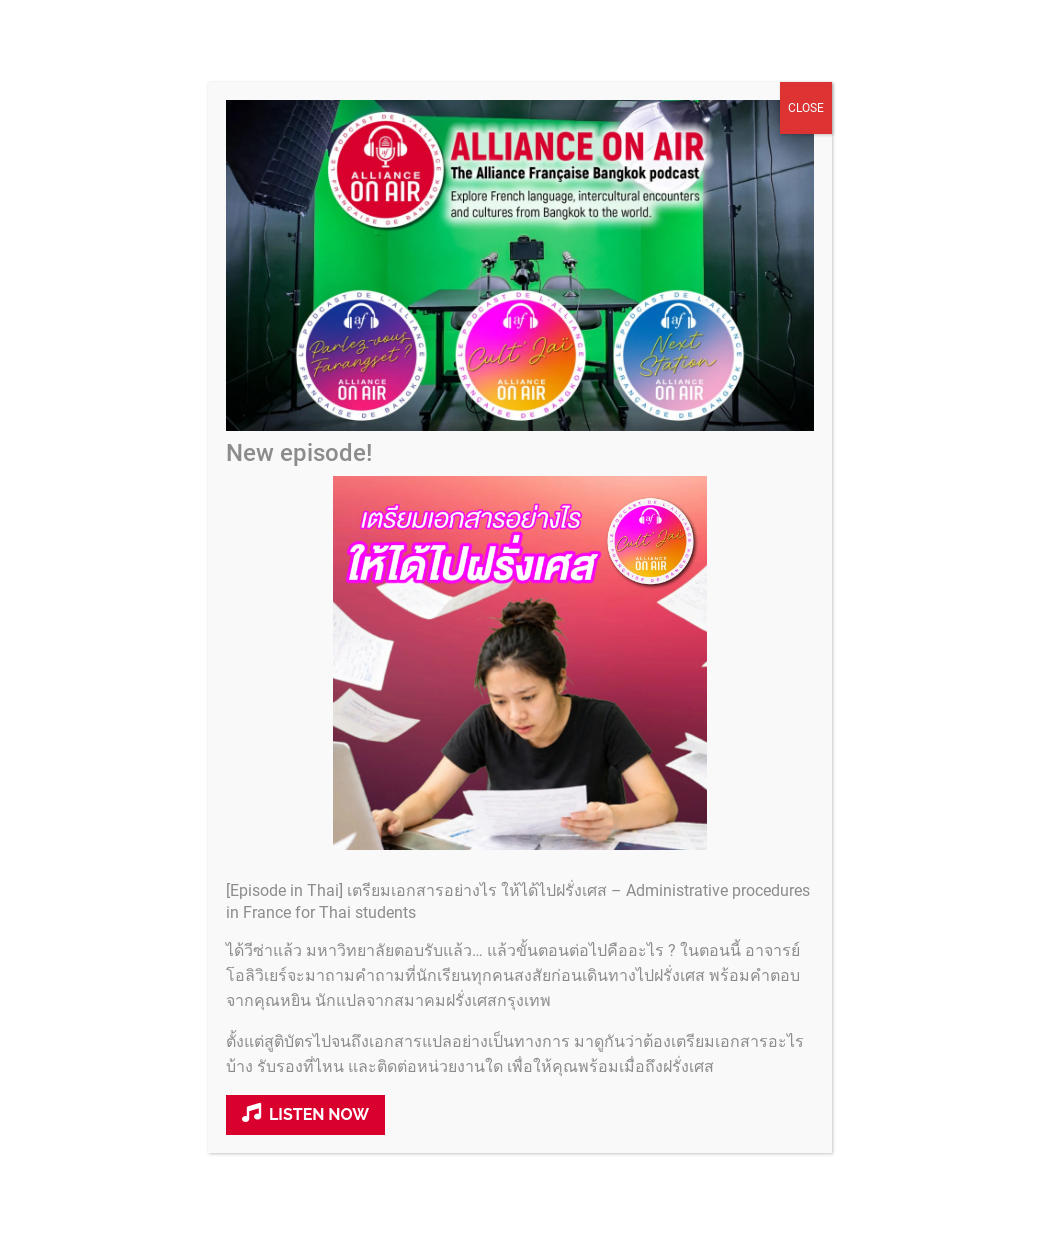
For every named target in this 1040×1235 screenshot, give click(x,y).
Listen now (305, 1131)
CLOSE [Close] (806, 126)
